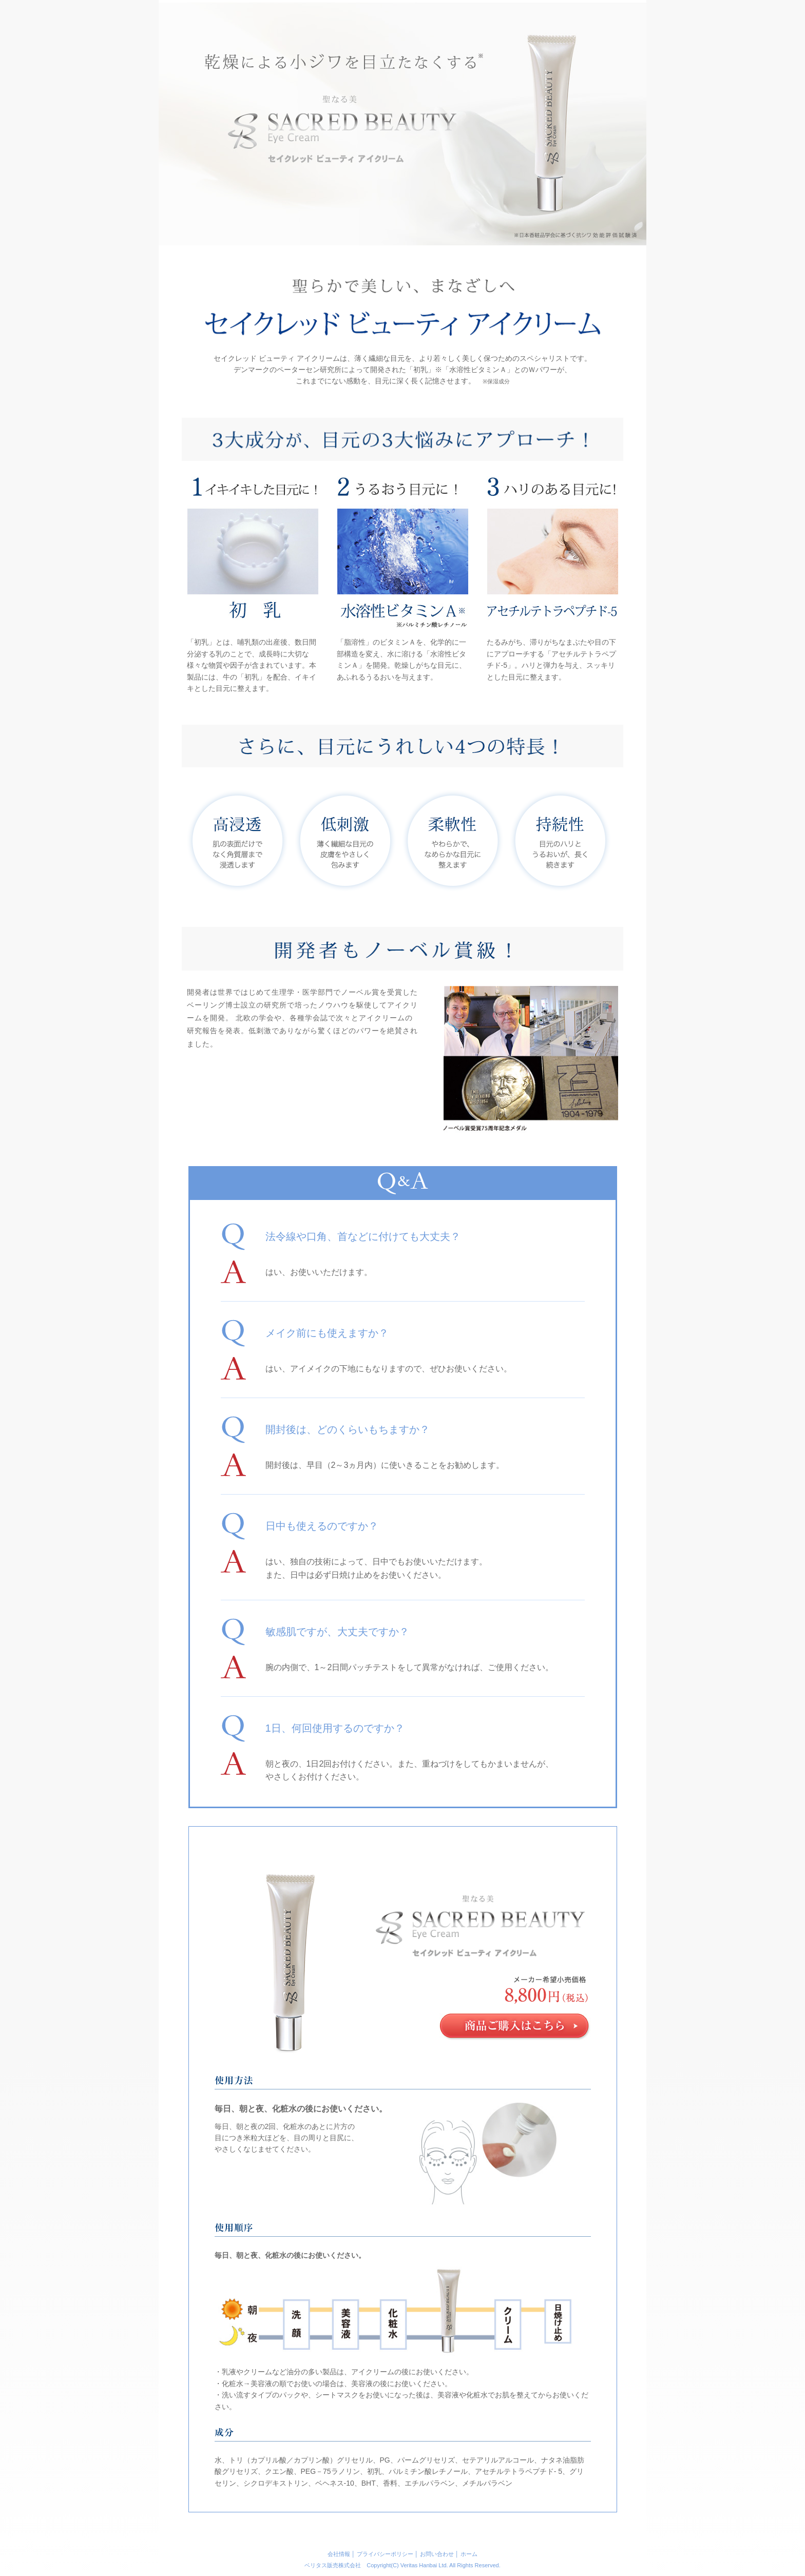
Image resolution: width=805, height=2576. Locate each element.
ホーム (469, 2554)
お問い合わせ (437, 2554)
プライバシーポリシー (385, 2554)
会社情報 (339, 2554)
